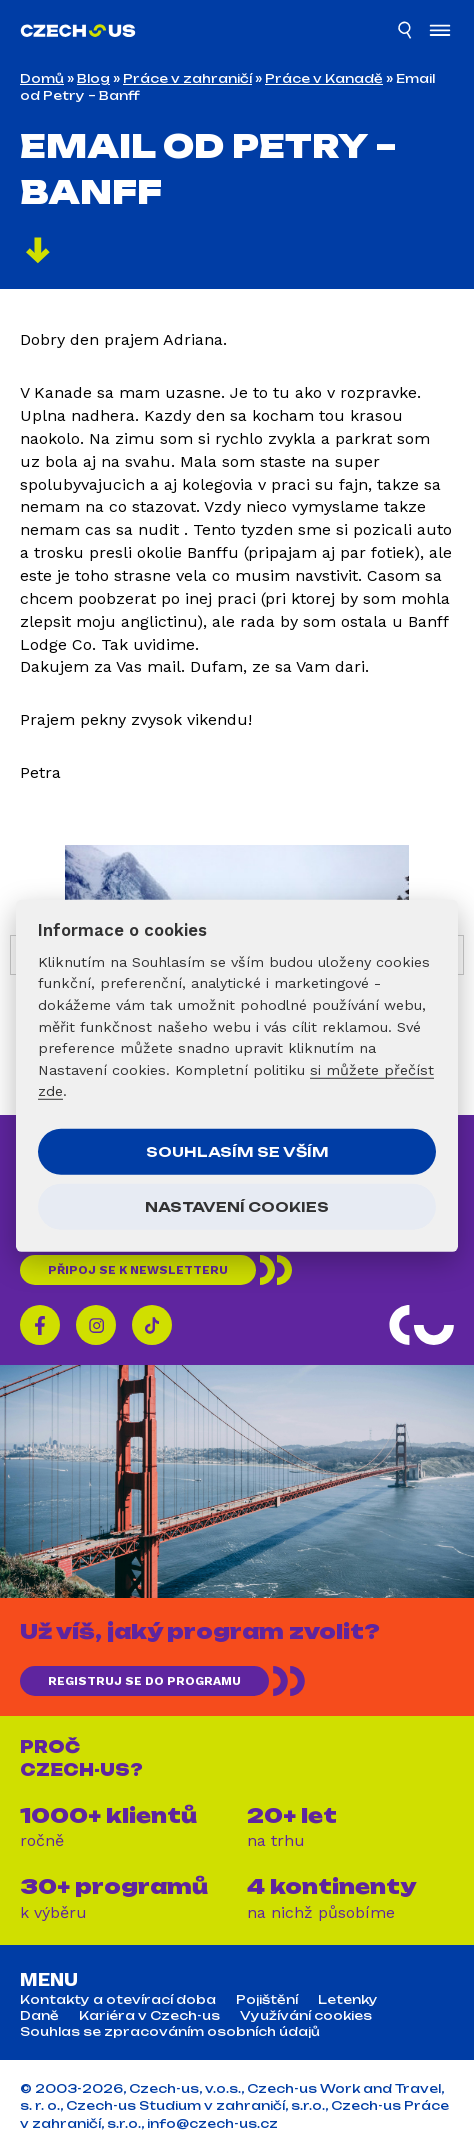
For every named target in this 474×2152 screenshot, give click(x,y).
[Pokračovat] (38, 253)
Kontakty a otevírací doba (118, 2000)
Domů (42, 78)
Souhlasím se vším (237, 1151)
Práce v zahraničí (187, 78)
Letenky (348, 2000)
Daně (39, 2016)
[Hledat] (406, 33)
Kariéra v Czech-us (149, 2016)
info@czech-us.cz (212, 2123)
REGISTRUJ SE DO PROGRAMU (144, 1681)
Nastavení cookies (237, 1206)
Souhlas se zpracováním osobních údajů (170, 2032)
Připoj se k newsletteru (138, 1270)
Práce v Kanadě (324, 78)
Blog (93, 78)
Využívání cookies (306, 2016)
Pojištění (267, 2000)
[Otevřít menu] (440, 32)
